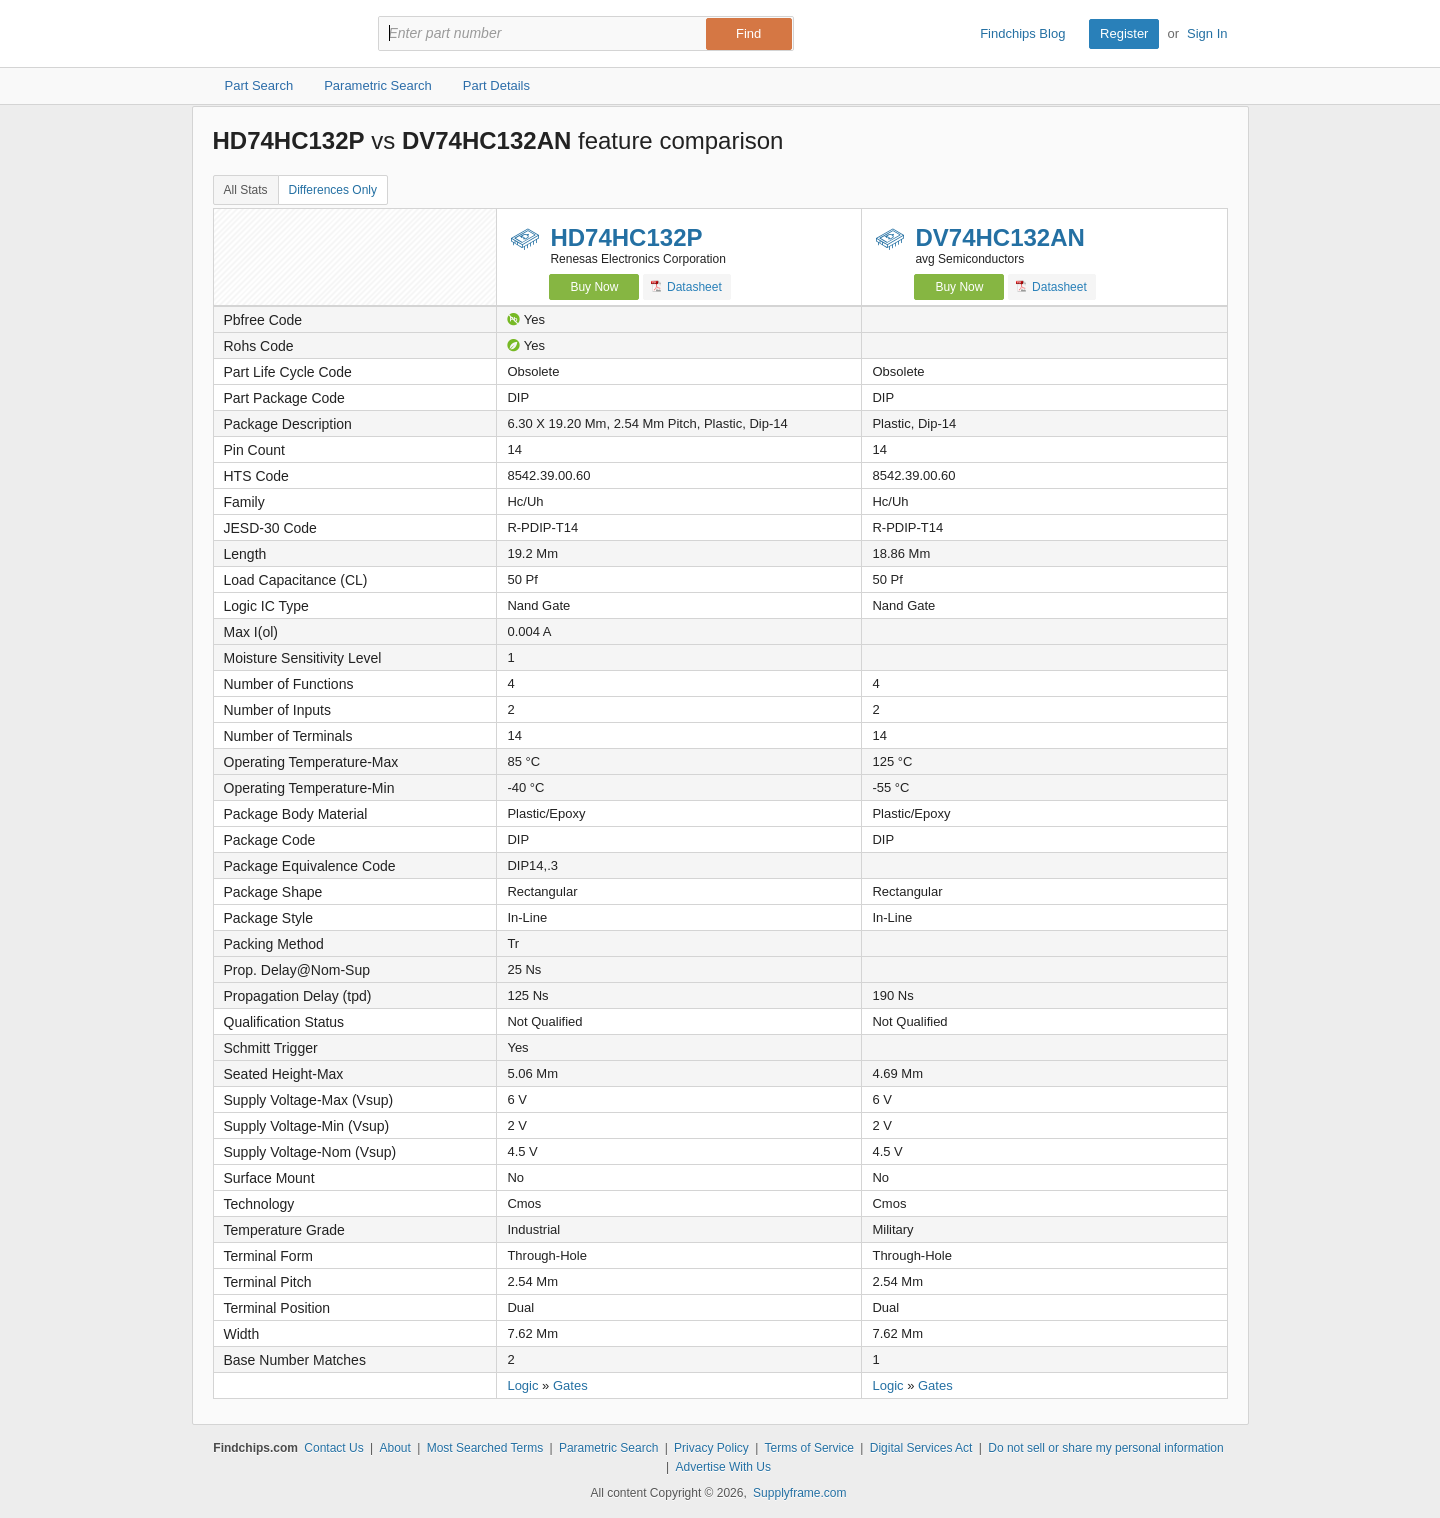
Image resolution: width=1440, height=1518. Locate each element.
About (394, 1448)
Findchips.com (278, 34)
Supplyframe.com (799, 1493)
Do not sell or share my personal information (1105, 1448)
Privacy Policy (711, 1448)
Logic (522, 1385)
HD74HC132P (626, 237)
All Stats (246, 190)
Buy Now (594, 287)
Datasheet (686, 286)
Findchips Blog (1022, 33)
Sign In (1207, 33)
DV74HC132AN (999, 237)
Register (1124, 33)
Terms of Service (809, 1448)
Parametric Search (608, 1448)
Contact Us (333, 1448)
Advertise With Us (723, 1467)
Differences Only (333, 190)
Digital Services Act (921, 1448)
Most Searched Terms (485, 1448)
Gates (570, 1385)
